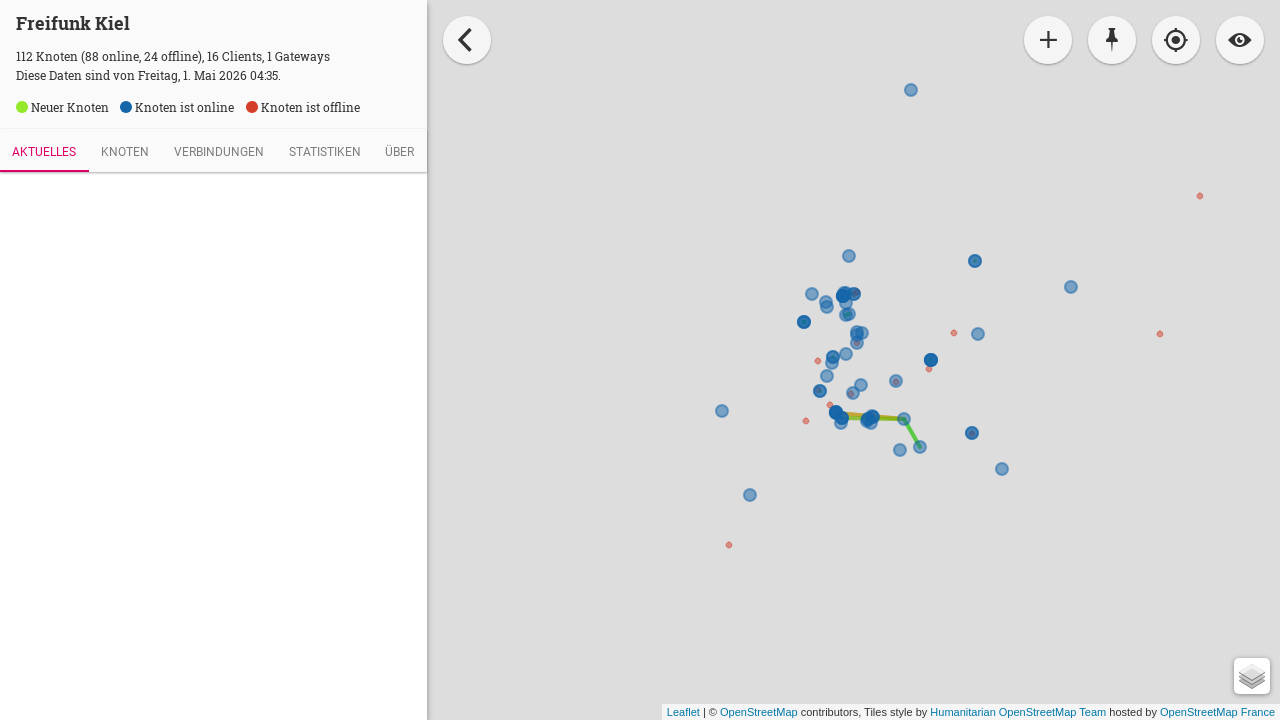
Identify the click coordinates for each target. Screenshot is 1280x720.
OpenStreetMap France (1217, 712)
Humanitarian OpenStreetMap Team (1018, 712)
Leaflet (683, 712)
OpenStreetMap (759, 712)
